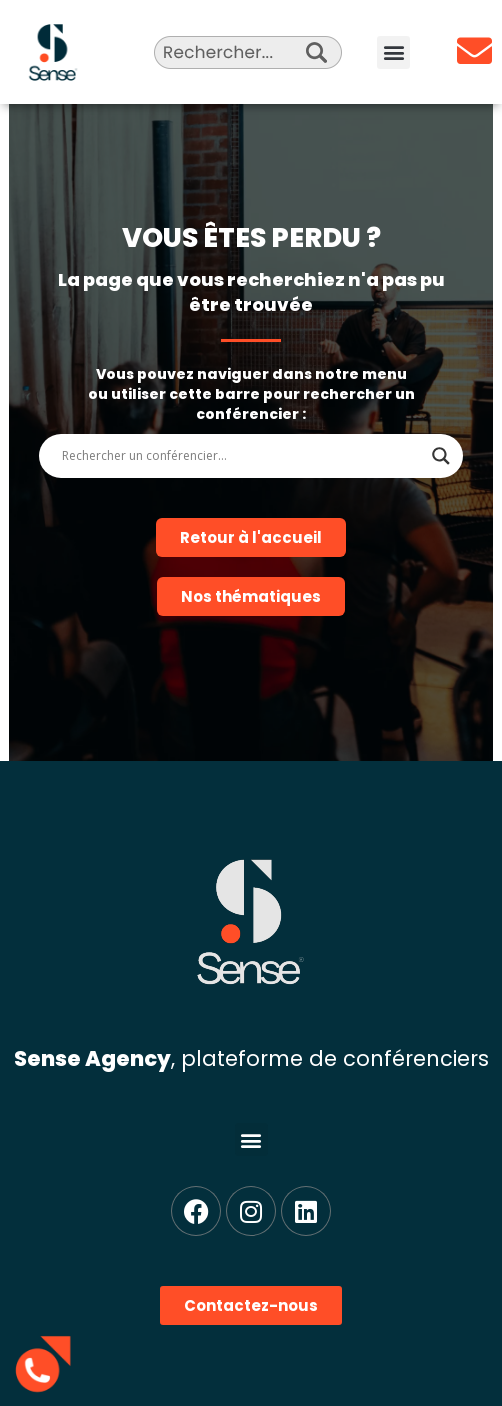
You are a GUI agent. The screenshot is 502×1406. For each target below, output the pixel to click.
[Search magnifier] (441, 456)
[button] (393, 52)
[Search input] (242, 456)
